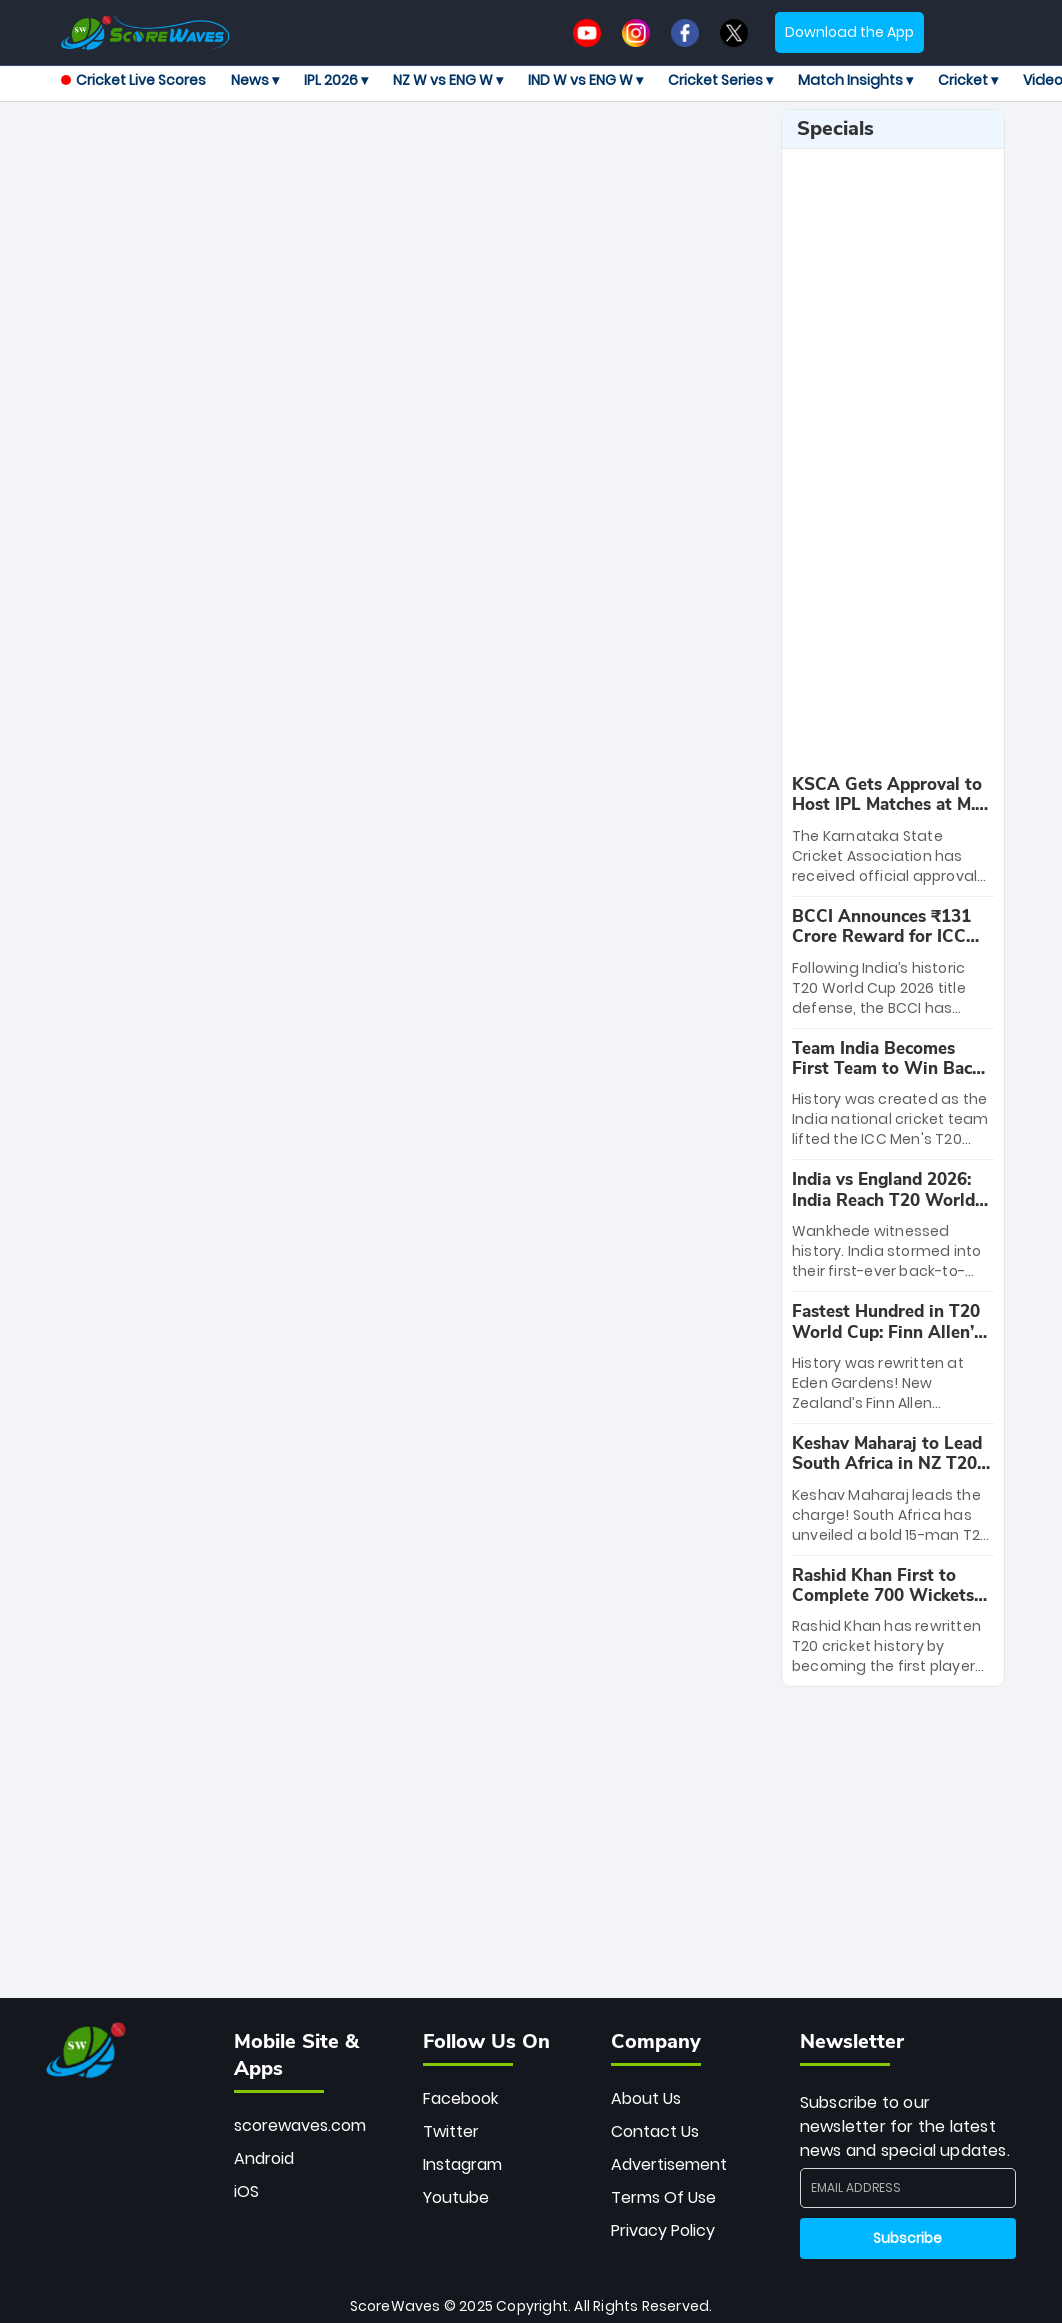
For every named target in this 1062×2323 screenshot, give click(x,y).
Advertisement (669, 2164)
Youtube (456, 2197)
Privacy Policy (663, 2230)
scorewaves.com (300, 2125)
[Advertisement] (440, 154)
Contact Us (655, 2131)
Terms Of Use (663, 2197)
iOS (246, 2191)
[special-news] (893, 830)
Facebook (460, 2098)
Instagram (462, 2164)
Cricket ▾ (968, 80)
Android (264, 2158)
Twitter (451, 2131)
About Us (646, 2098)
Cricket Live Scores (133, 80)
